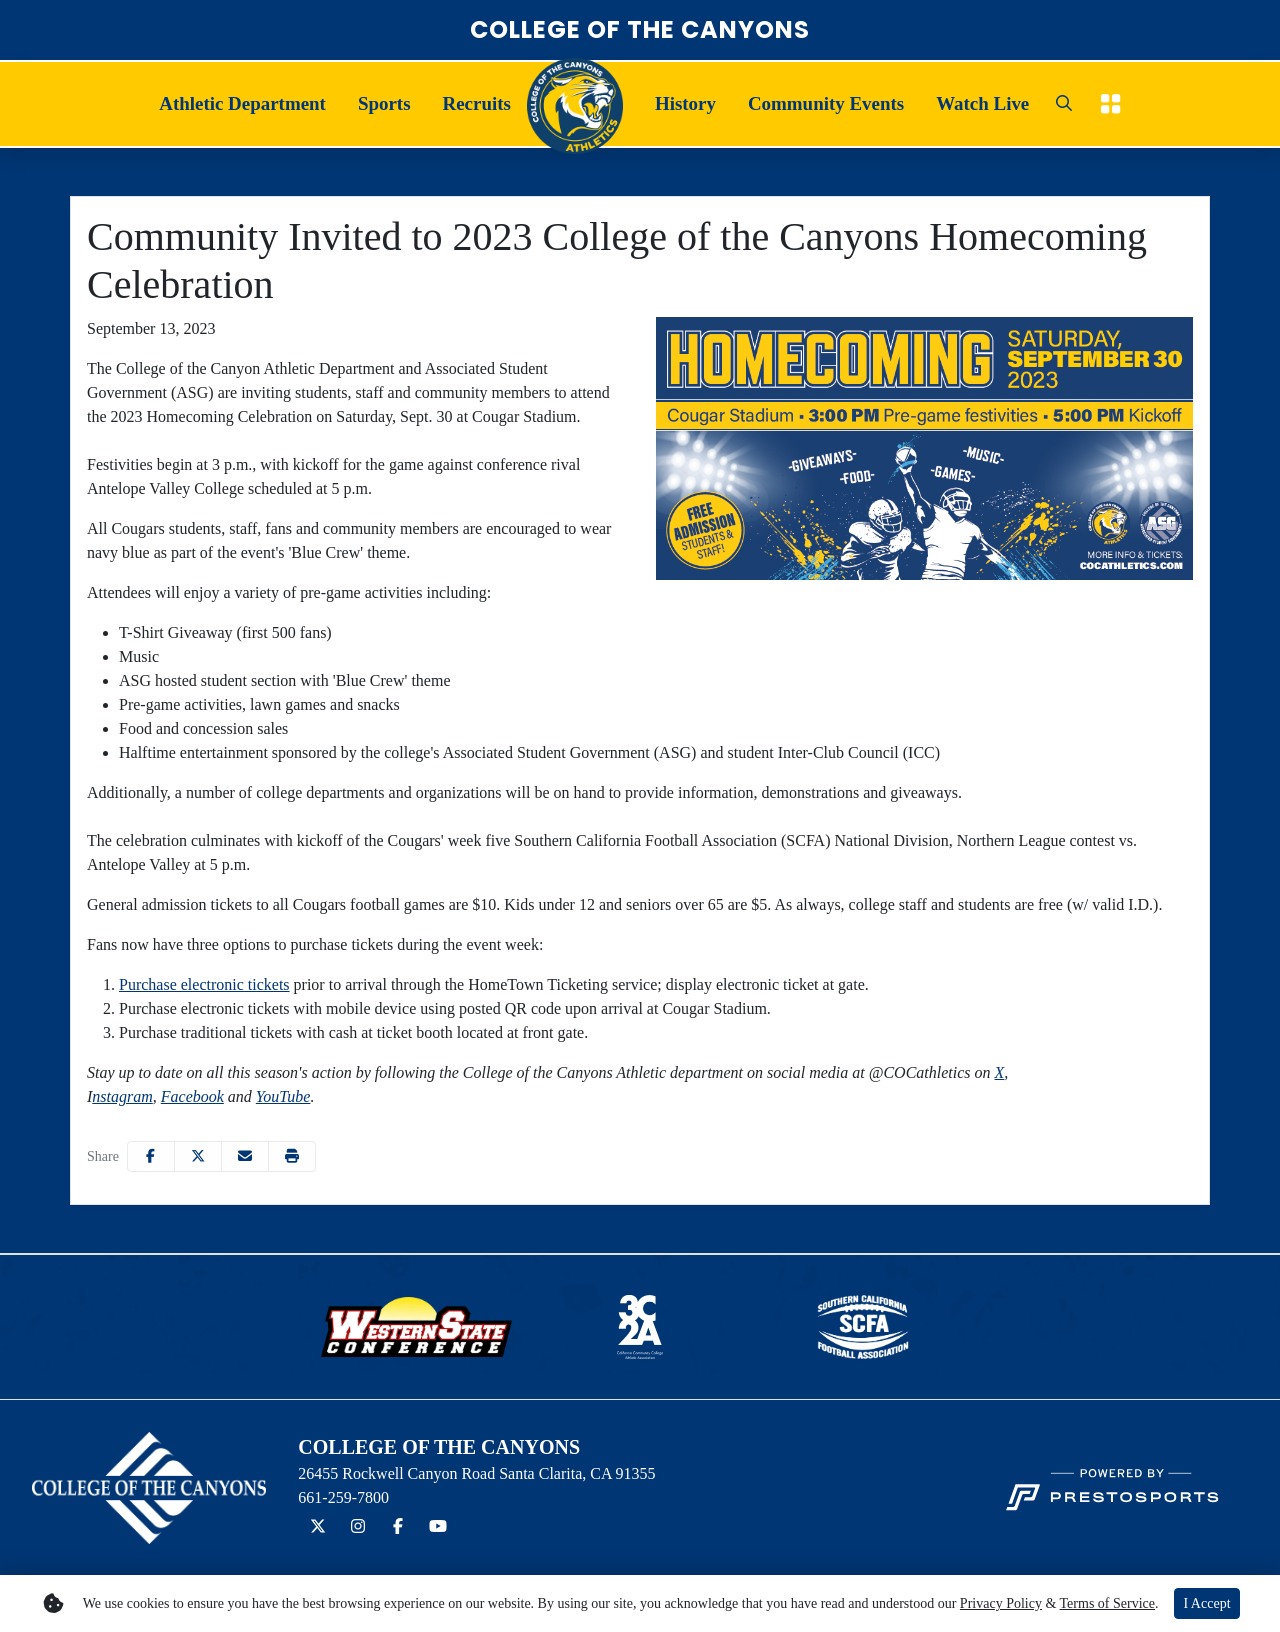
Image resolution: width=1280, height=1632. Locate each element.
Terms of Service (1107, 1603)
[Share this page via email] (245, 1156)
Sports (384, 103)
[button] (242, 104)
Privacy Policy (1001, 1603)
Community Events (826, 103)
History (685, 103)
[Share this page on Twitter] (198, 1156)
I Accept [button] (1206, 1603)
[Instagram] (358, 1527)
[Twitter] (318, 1527)
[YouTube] (438, 1527)
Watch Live (982, 103)
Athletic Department (242, 103)
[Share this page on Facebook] (151, 1156)
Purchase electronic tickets (204, 984)
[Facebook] (398, 1527)
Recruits (477, 103)
